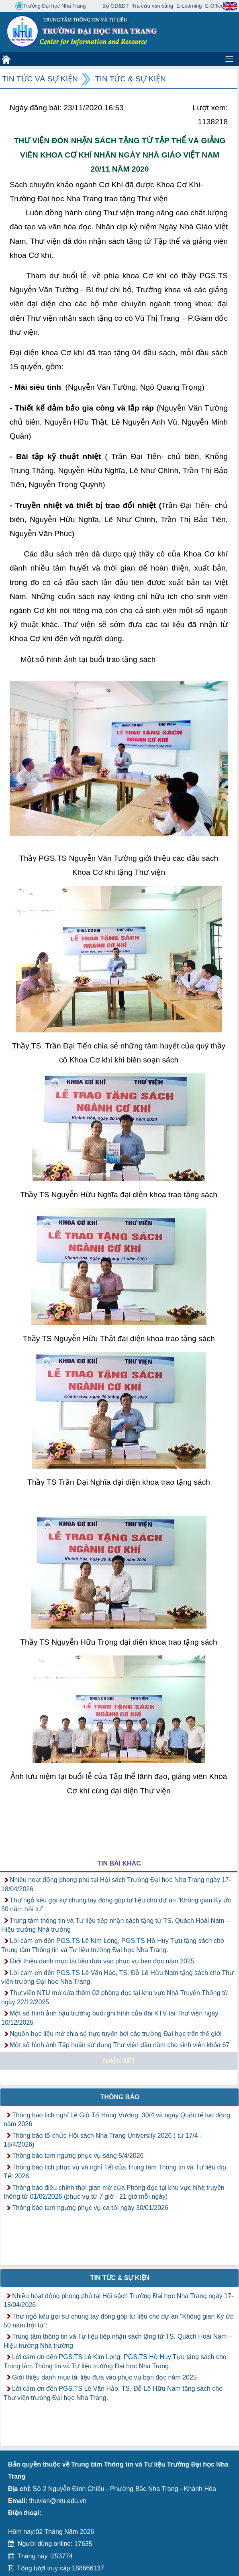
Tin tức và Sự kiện (40, 79)
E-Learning (189, 6)
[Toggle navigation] (229, 59)
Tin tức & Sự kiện (130, 79)
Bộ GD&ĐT (115, 6)
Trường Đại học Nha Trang (50, 6)
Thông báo (120, 2097)
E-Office (214, 6)
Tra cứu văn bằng (152, 6)
